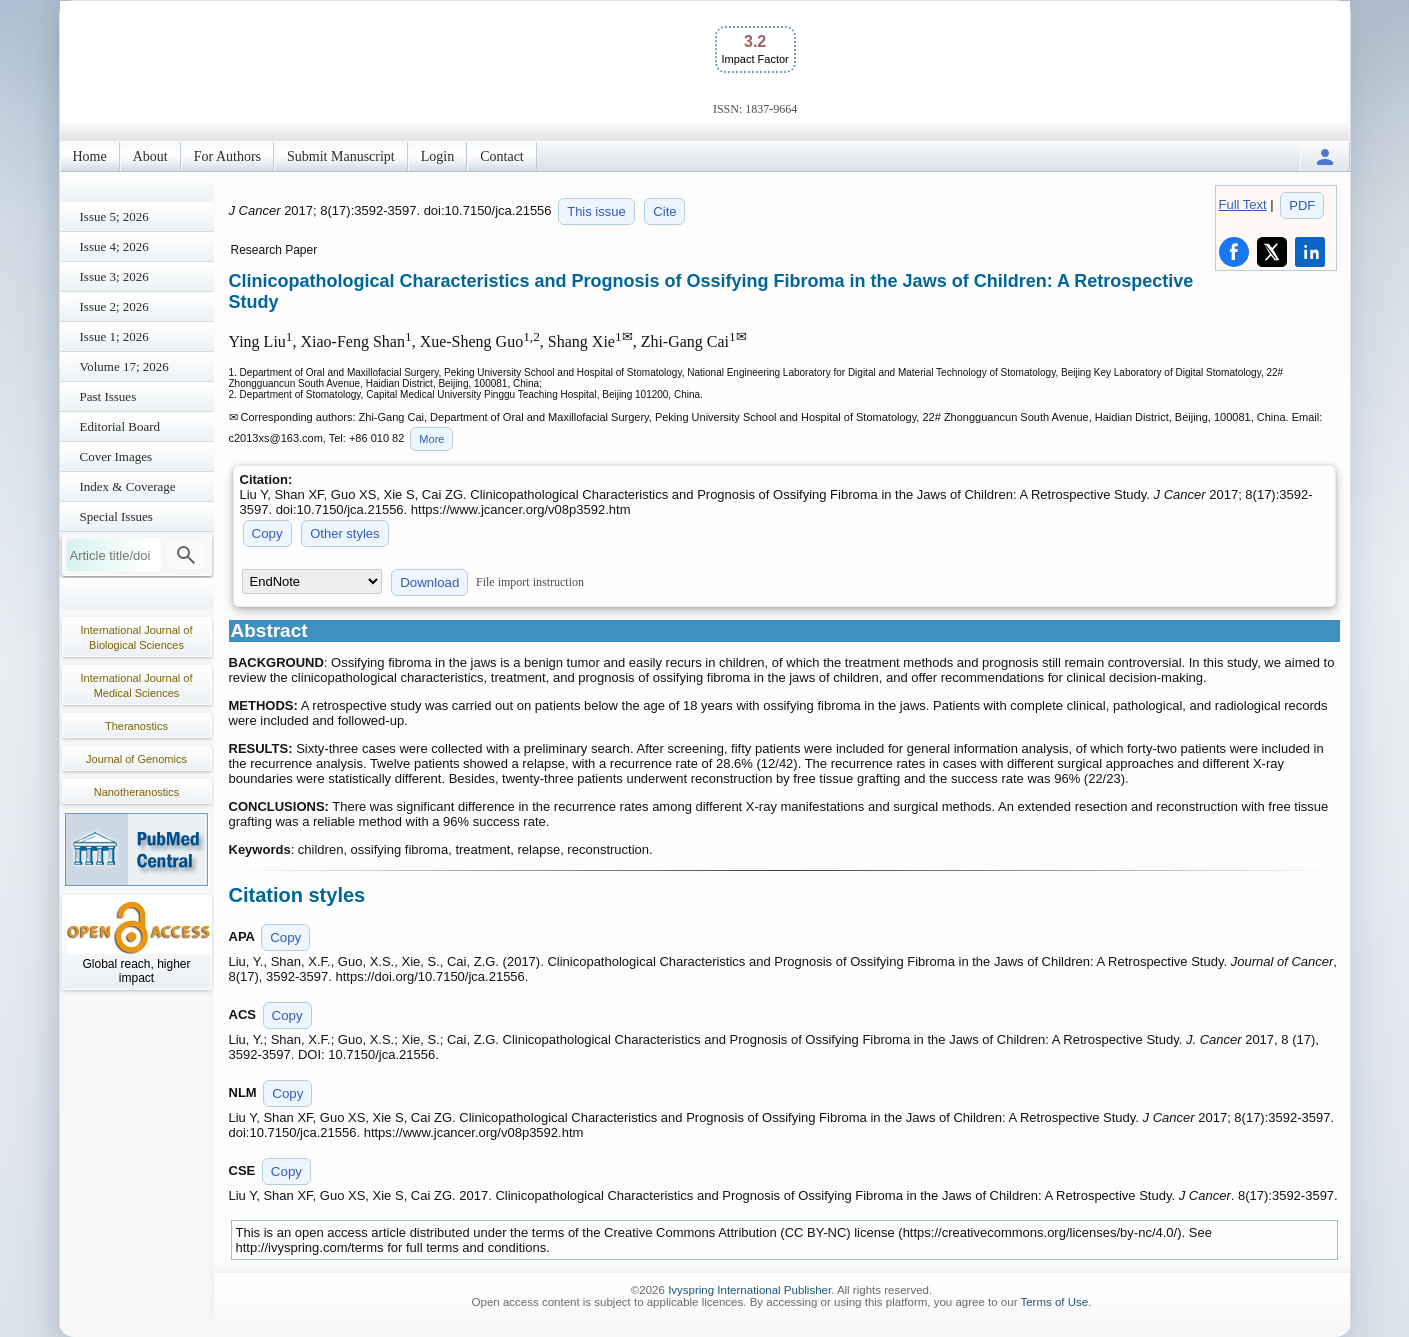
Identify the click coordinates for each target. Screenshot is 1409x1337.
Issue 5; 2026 (114, 216)
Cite (664, 211)
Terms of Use (1054, 1302)
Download (429, 582)
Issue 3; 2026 (114, 276)
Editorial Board (120, 426)
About (150, 156)
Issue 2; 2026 (114, 306)
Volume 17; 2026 (124, 366)
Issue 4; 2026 (114, 246)
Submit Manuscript (341, 156)
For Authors (227, 156)
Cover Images (116, 456)
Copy (267, 533)
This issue (596, 211)
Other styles (344, 533)
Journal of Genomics (136, 759)
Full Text (1243, 204)
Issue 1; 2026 (114, 336)
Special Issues (116, 516)
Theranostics (136, 726)
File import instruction (530, 582)
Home (90, 156)
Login (437, 156)
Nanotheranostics (137, 792)
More (431, 439)
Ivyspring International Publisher (749, 1290)
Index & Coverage (128, 486)
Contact (502, 156)
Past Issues (108, 396)
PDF (1302, 205)
